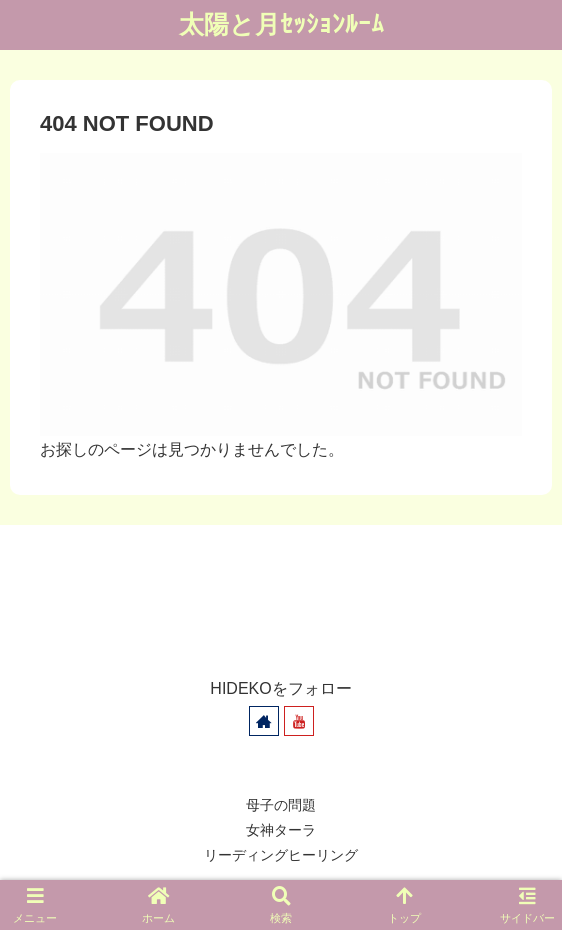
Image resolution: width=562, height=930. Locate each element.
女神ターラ (281, 830)
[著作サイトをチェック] (264, 721)
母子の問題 (281, 805)
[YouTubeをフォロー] (299, 721)
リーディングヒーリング (281, 855)
